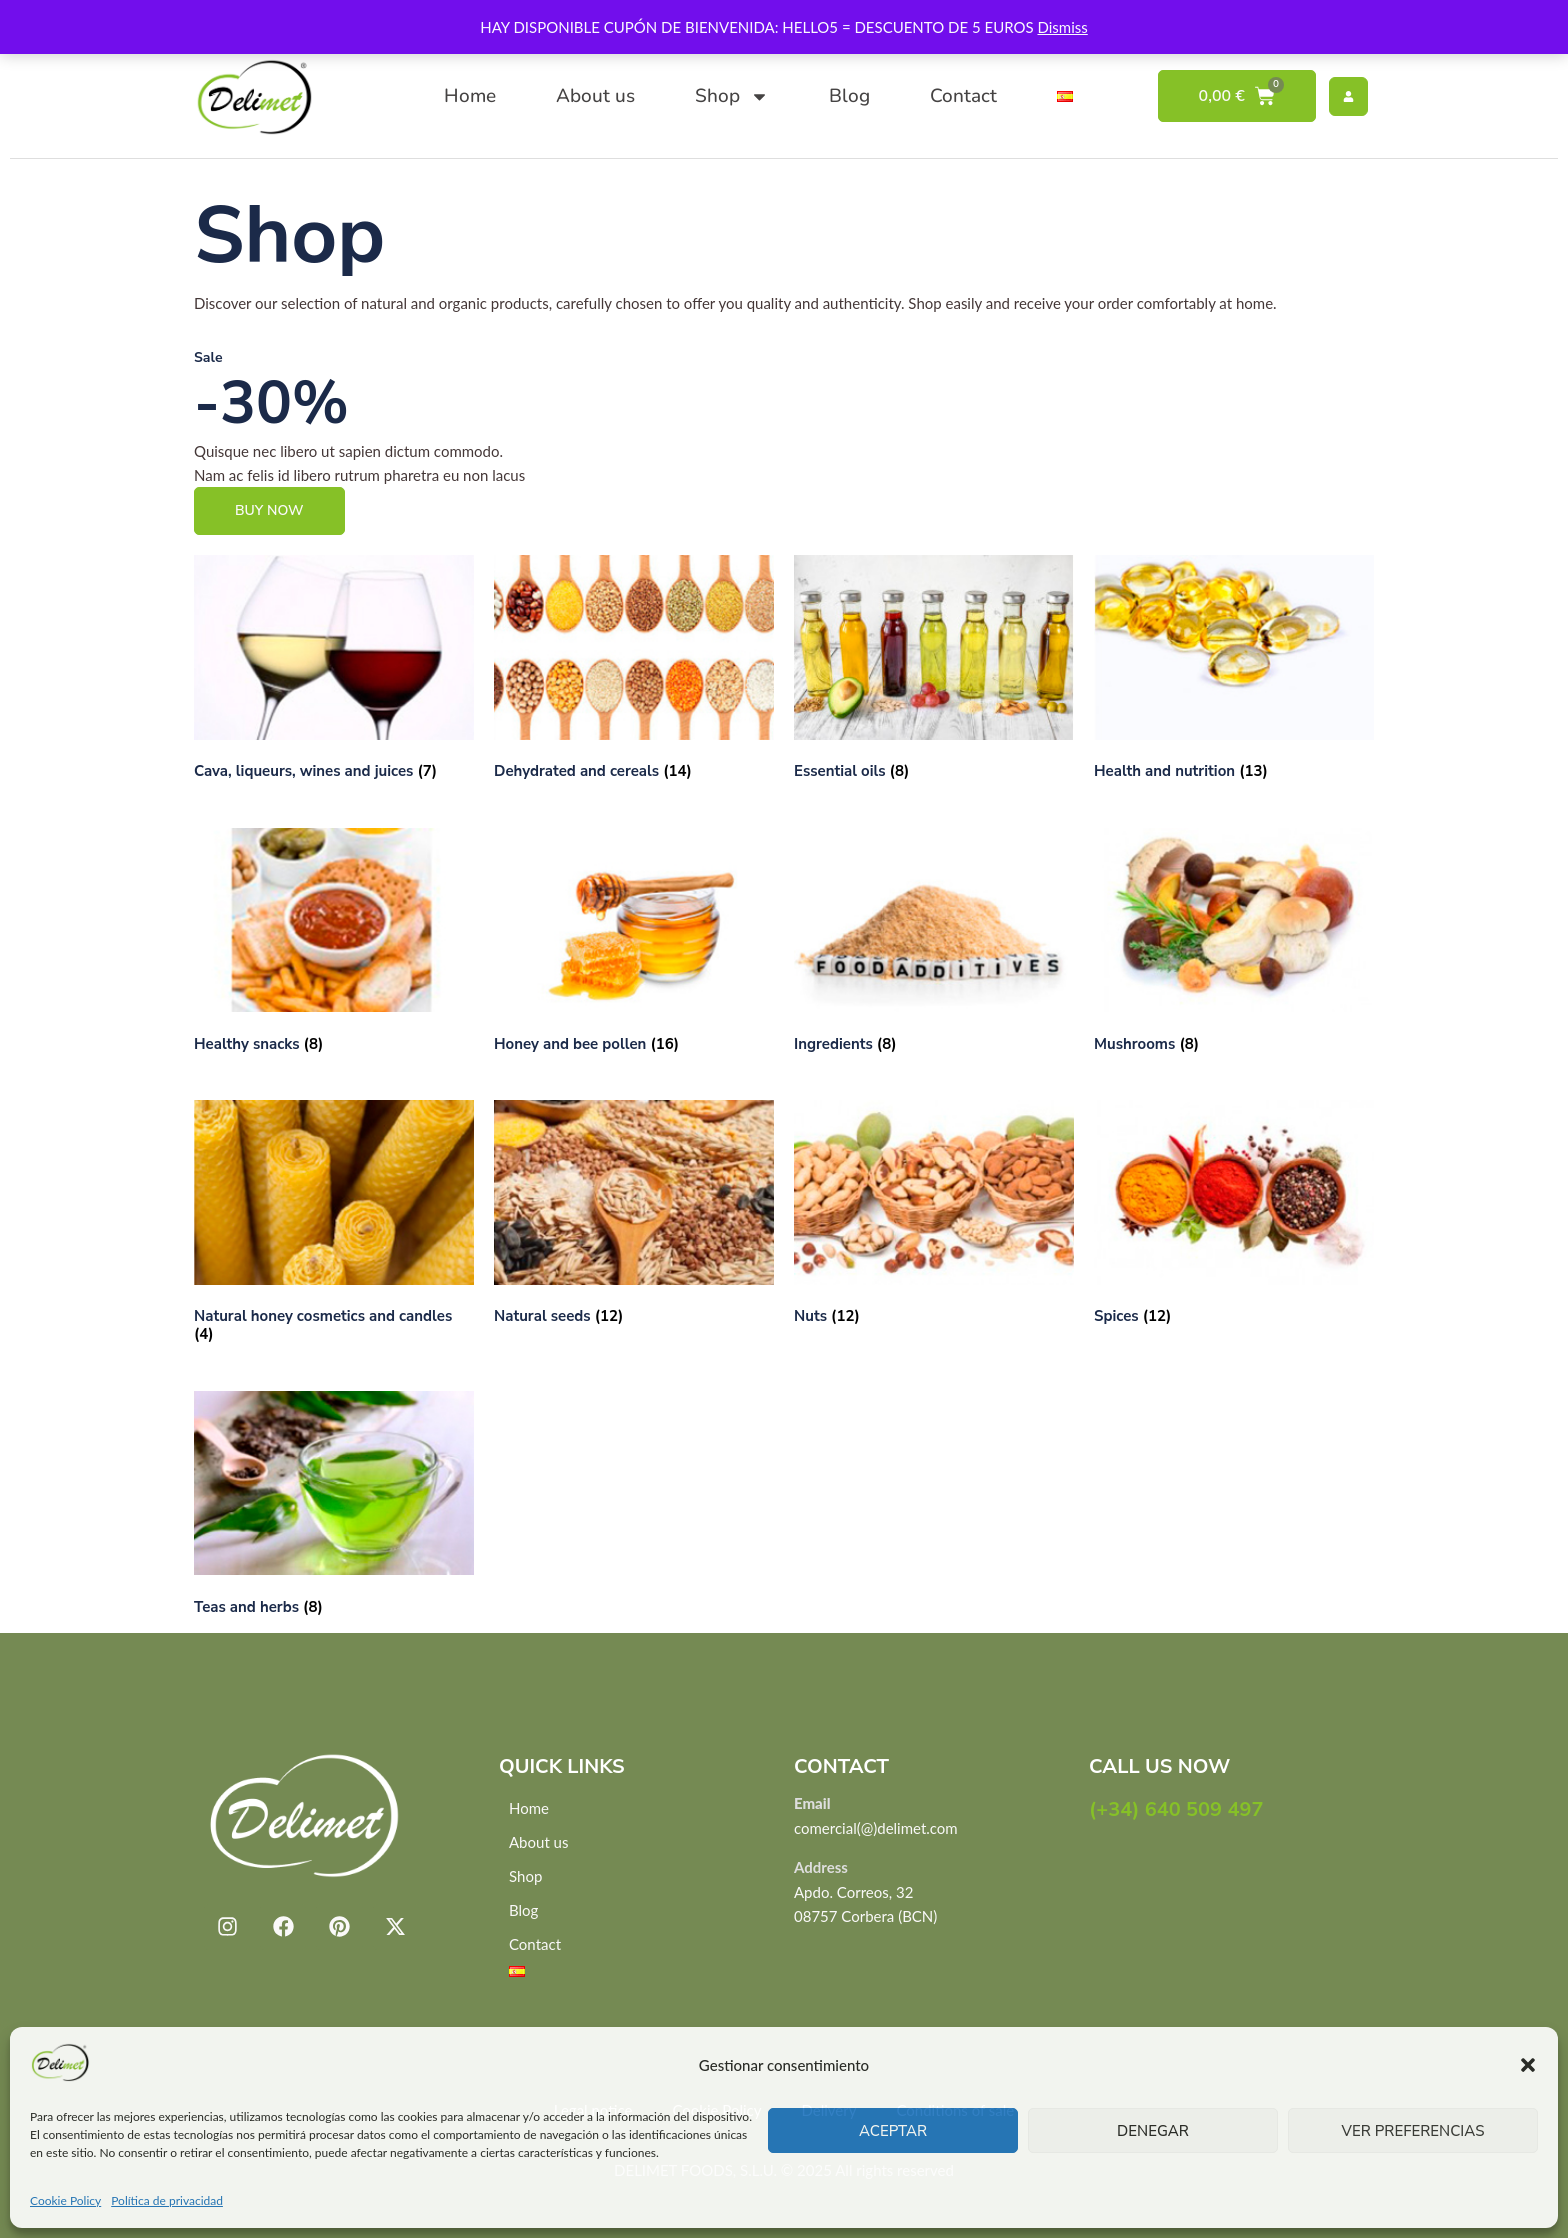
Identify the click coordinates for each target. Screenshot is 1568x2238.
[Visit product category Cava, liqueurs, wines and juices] (334, 671)
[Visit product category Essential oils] (934, 671)
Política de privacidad (167, 2200)
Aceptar (893, 2131)
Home (470, 96)
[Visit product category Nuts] (934, 1216)
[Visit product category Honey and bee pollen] (634, 944)
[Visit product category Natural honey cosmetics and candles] (334, 1225)
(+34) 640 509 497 (1176, 1809)
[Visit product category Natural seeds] (634, 1216)
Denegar (1153, 2131)
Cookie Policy (65, 2200)
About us (595, 96)
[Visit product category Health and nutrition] (1234, 671)
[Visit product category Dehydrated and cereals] (634, 671)
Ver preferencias (1413, 2131)
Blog (849, 96)
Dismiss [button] (1062, 27)
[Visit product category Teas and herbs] (334, 1507)
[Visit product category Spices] (1234, 1216)
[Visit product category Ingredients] (934, 944)
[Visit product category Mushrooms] (1234, 944)
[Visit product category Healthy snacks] (334, 944)
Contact (963, 96)
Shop (732, 96)
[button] (1528, 2065)
